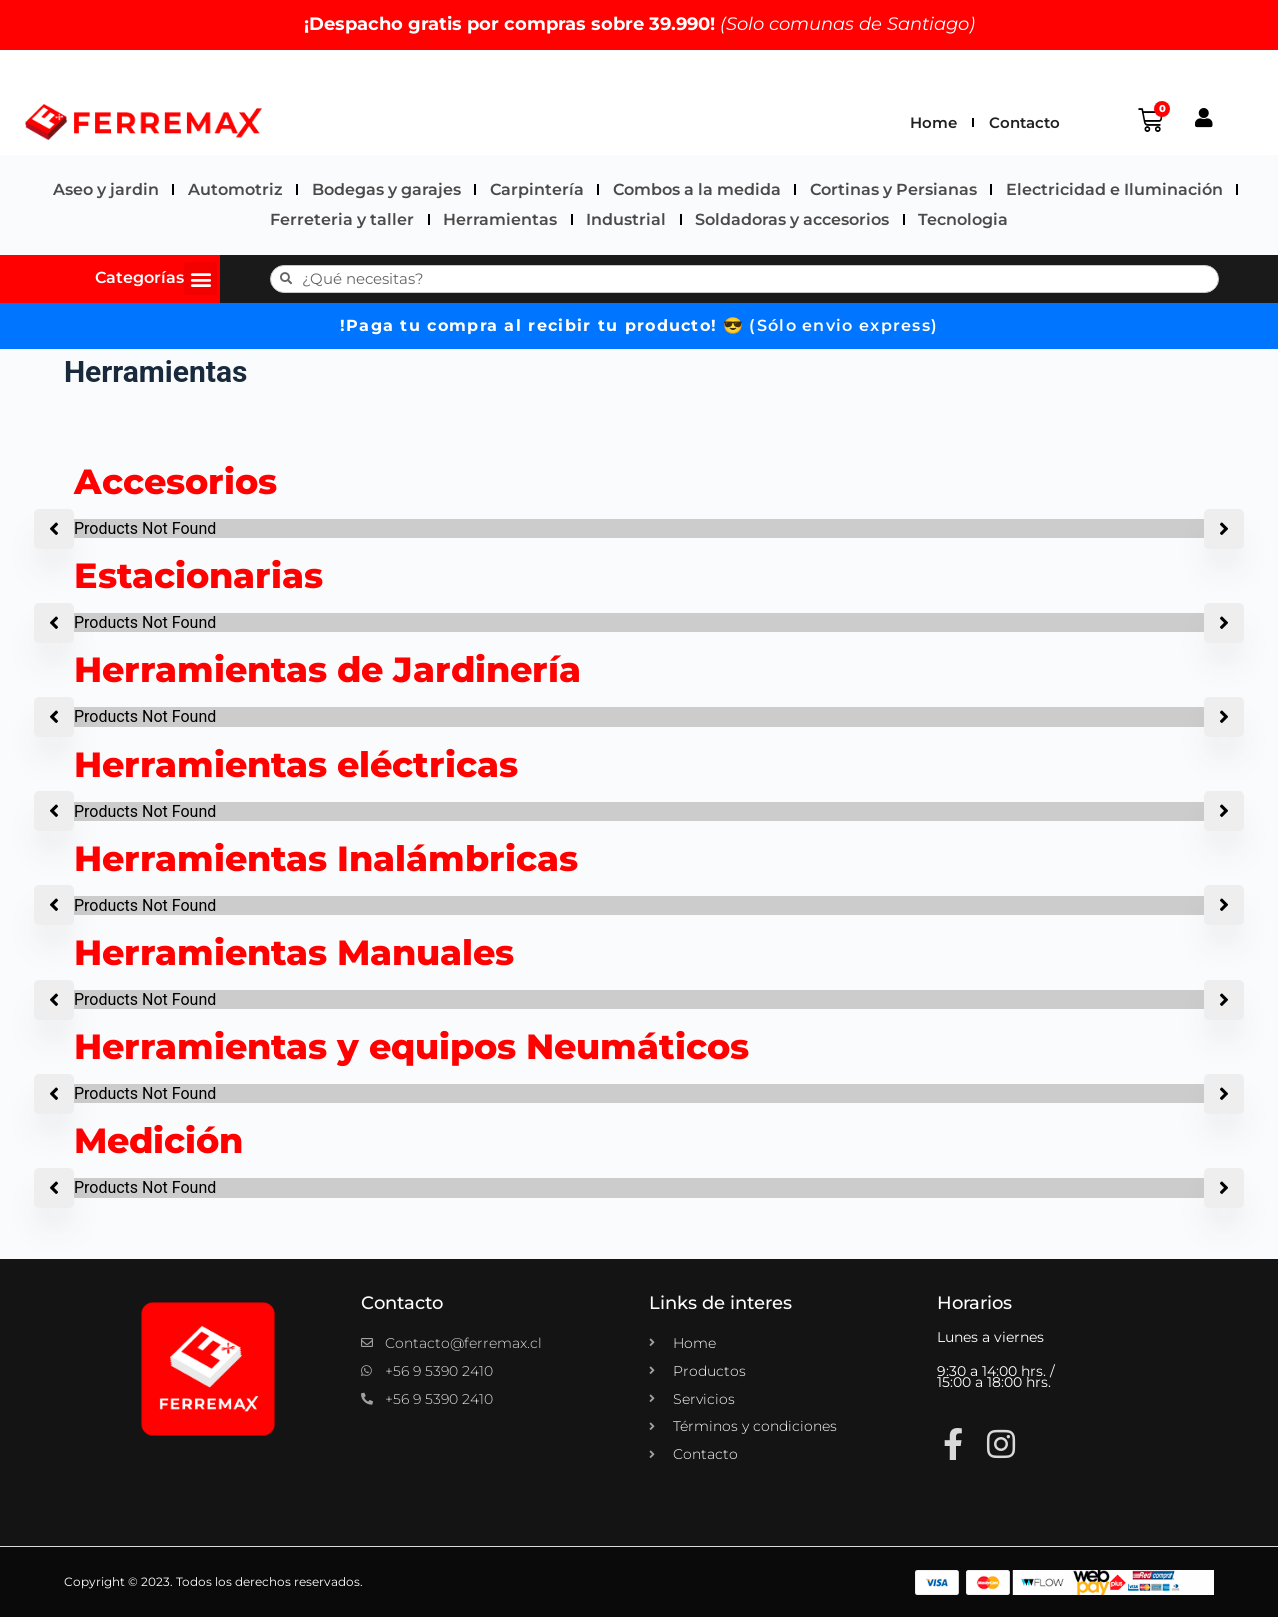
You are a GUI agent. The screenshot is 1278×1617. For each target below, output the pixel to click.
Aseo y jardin (106, 189)
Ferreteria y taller (342, 219)
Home (933, 122)
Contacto (1024, 122)
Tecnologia (963, 219)
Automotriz (235, 189)
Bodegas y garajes (386, 189)
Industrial (626, 219)
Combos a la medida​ (697, 189)
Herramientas (500, 219)
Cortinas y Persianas (893, 189)
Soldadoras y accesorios (792, 219)
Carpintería (537, 189)
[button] (200, 278)
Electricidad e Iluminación (1114, 189)
